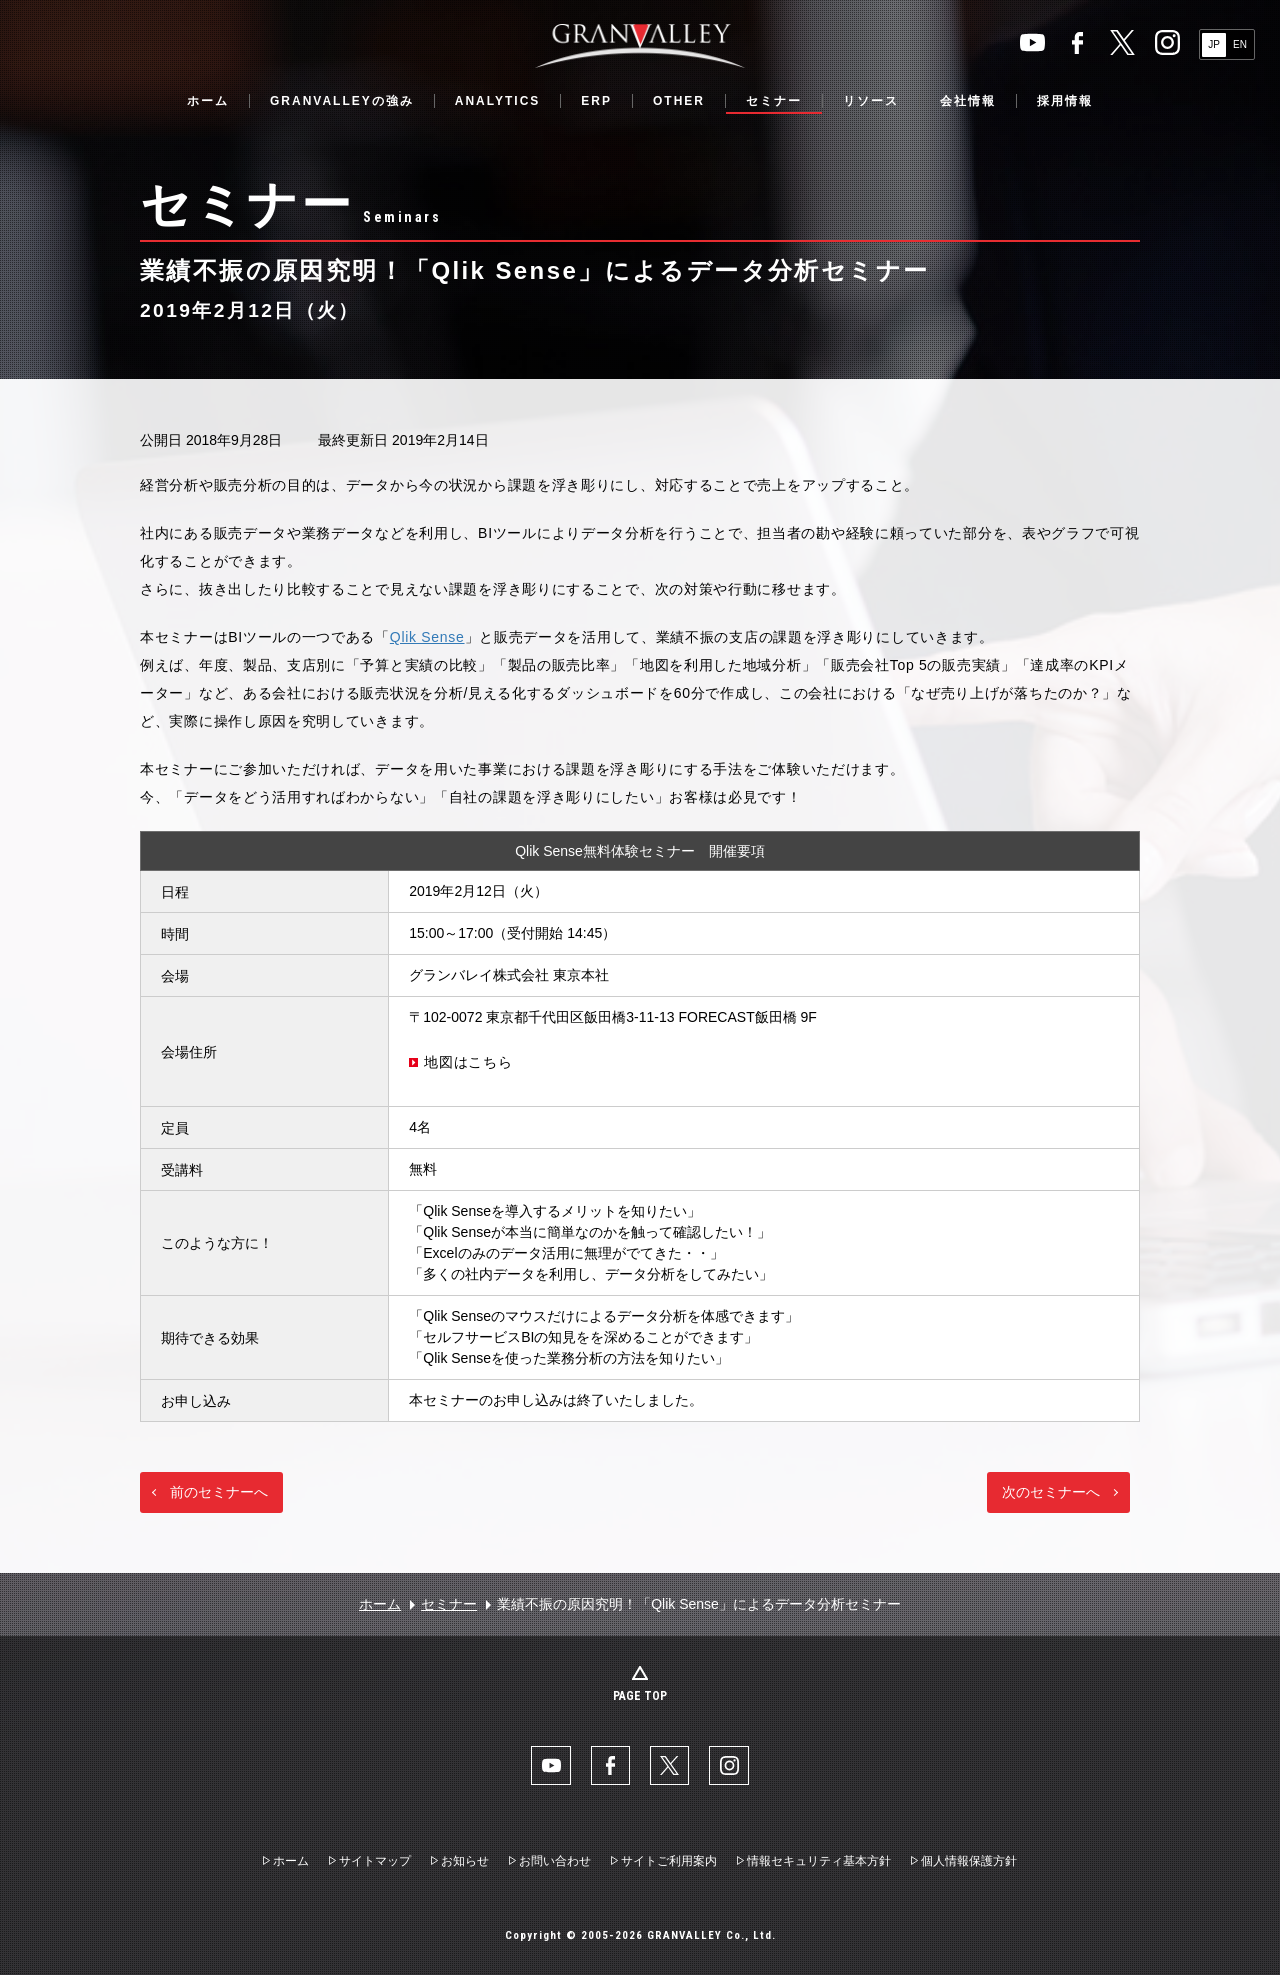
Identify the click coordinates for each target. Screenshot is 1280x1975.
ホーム (208, 101)
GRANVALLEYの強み (342, 101)
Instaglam (1167, 42)
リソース (871, 101)
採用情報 (1065, 101)
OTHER (679, 101)
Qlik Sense (427, 637)
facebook (1077, 42)
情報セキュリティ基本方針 (819, 1862)
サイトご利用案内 (669, 1862)
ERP (596, 101)
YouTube (1032, 42)
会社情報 (968, 101)
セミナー (774, 101)
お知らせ (465, 1862)
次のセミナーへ (1051, 1492)
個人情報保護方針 (969, 1862)
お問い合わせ (555, 1862)
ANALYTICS (498, 101)
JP (1214, 44)
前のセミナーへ (219, 1492)
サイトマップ (375, 1862)
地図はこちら (468, 1062)
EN (1240, 44)
